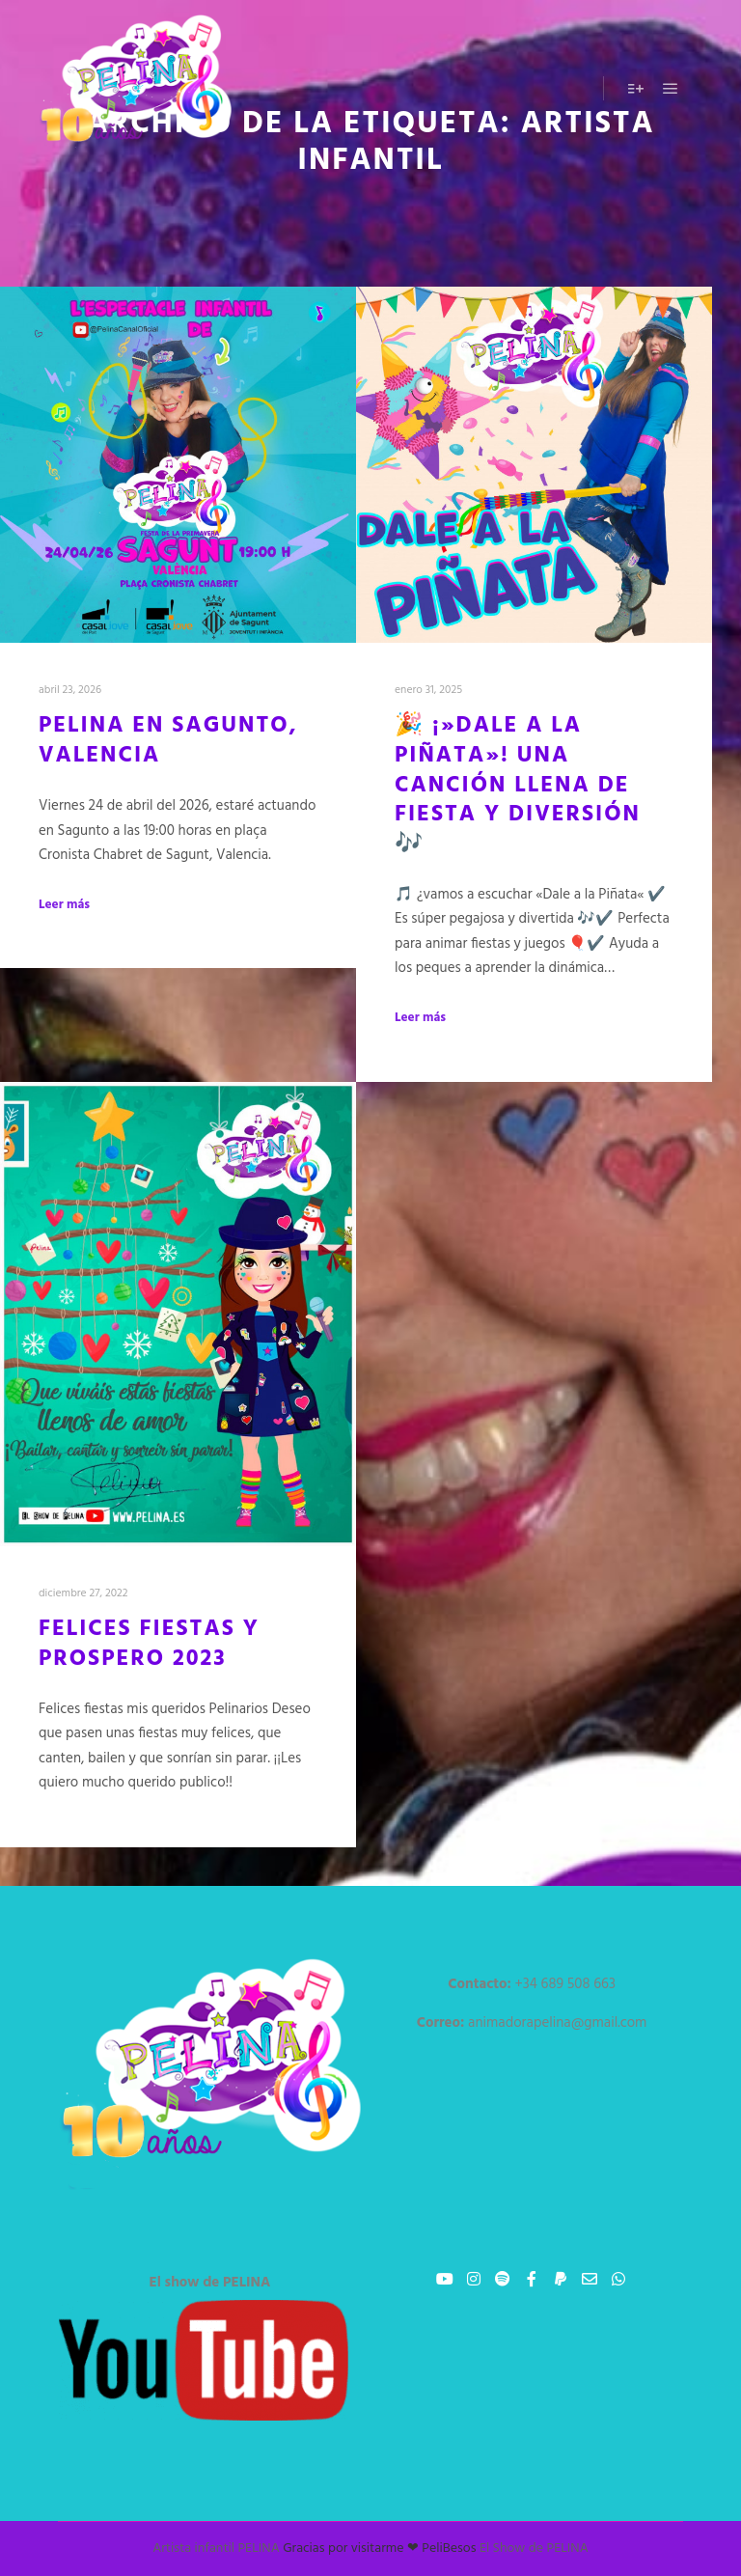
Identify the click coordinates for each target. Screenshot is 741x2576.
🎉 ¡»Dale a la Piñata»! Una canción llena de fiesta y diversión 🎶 (518, 784)
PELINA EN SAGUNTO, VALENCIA (168, 740)
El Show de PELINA (534, 2548)
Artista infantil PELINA (216, 2548)
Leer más (64, 905)
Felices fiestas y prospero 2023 (149, 1644)
